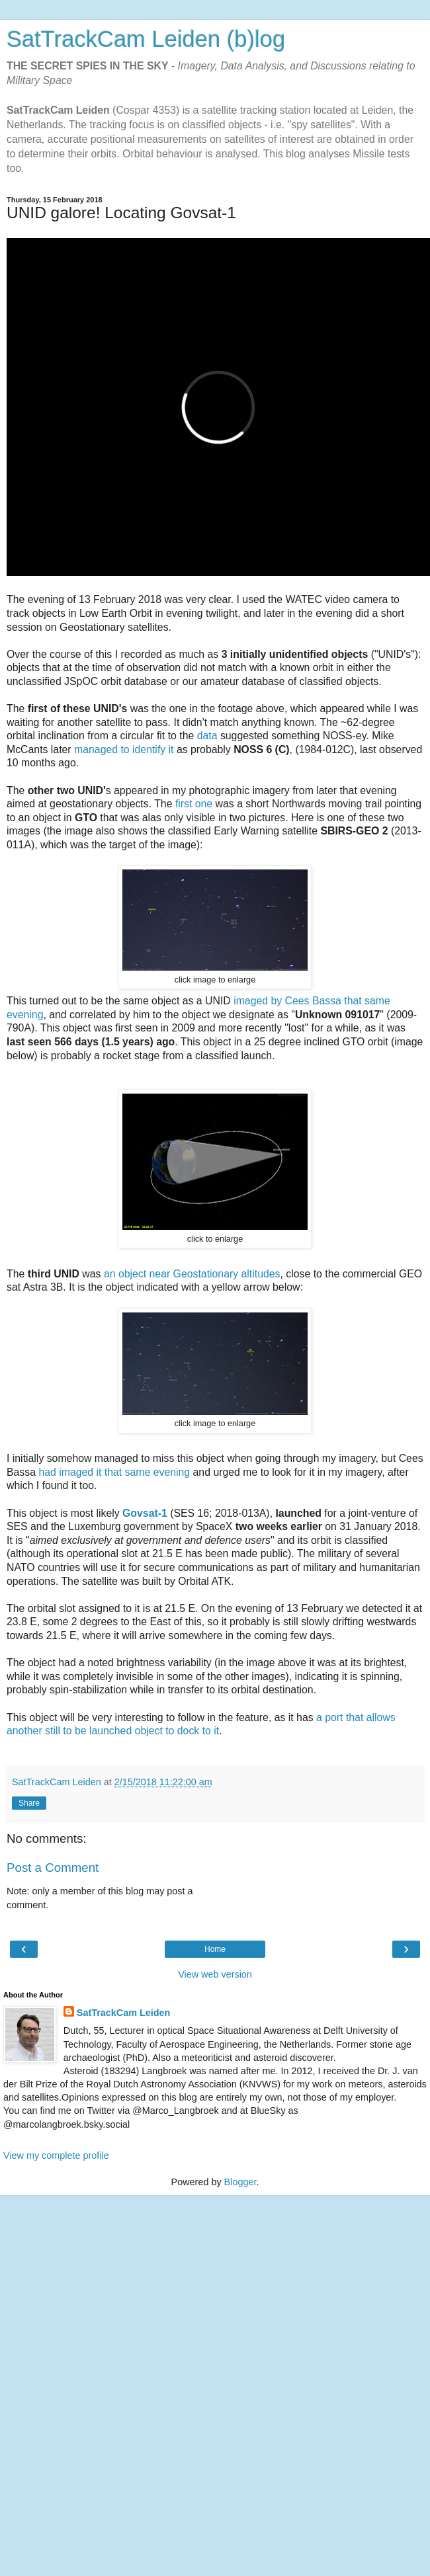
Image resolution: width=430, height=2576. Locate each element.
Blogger (240, 2182)
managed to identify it (123, 749)
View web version (215, 1974)
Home (215, 1949)
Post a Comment (53, 1867)
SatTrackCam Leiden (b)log (146, 39)
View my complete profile (56, 2155)
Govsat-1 (144, 1513)
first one (193, 803)
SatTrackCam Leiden (124, 2012)
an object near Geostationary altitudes (192, 1273)
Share (29, 1803)
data (207, 735)
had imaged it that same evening (114, 1472)
